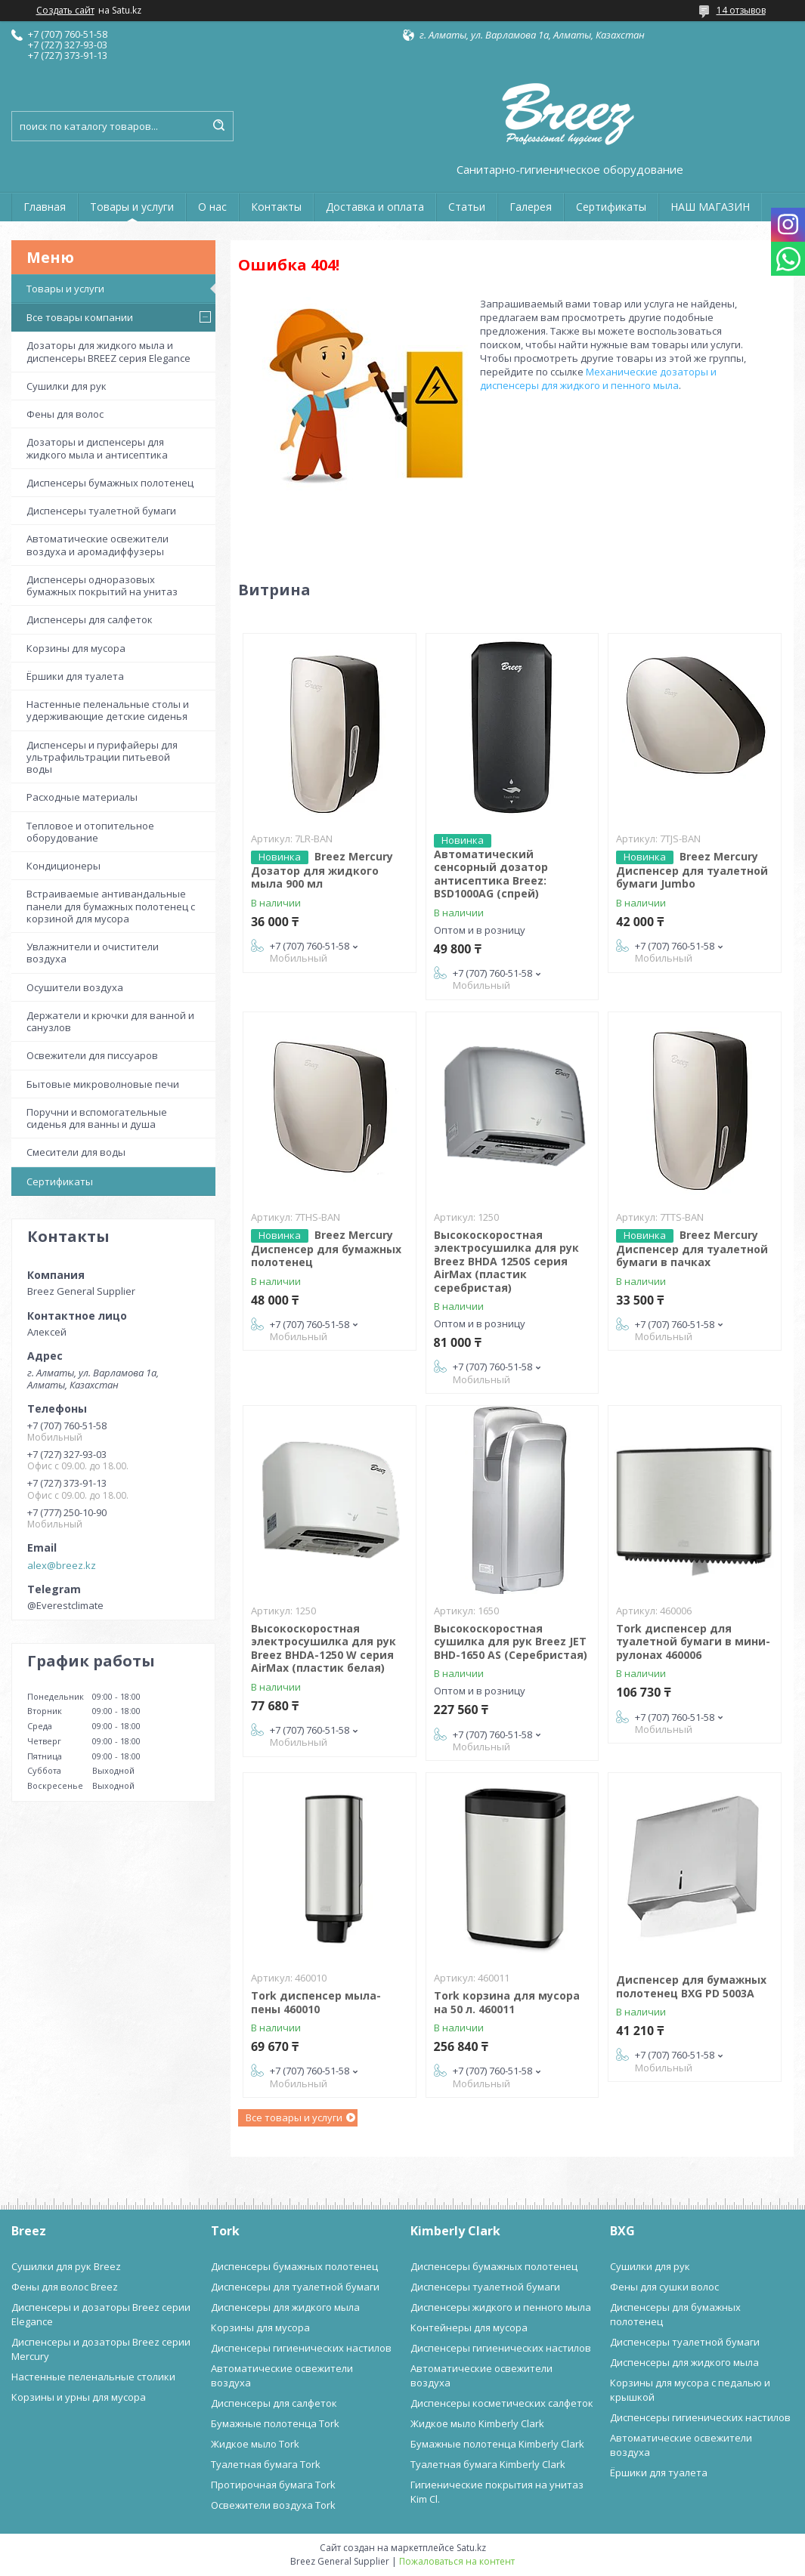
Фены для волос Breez (64, 2286)
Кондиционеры (63, 866)
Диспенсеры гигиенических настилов (301, 2348)
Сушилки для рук (66, 386)
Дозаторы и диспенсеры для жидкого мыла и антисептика (97, 448)
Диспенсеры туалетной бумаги (101, 510)
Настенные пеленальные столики (93, 2376)
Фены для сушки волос (664, 2286)
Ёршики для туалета (75, 676)
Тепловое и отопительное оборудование (90, 832)
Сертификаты (611, 206)
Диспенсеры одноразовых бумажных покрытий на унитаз (102, 585)
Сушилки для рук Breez (66, 2266)
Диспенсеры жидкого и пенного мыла (500, 2307)
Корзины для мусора (75, 648)
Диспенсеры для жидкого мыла (285, 2307)
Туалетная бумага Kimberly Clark (487, 2464)
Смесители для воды (75, 1152)
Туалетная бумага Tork (265, 2464)
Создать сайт (65, 10)
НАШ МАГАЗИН (710, 206)
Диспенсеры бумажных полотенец (110, 483)
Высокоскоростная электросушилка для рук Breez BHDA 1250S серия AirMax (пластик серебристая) (506, 1261)
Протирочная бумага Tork (273, 2484)
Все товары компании (79, 317)
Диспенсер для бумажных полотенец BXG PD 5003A (691, 1986)
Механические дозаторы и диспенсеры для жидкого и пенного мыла (598, 378)
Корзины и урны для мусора (78, 2397)
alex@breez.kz (61, 1565)
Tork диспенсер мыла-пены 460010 (316, 2002)
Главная (44, 206)
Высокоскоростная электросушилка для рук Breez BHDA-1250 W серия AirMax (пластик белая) (323, 1648)
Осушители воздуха (74, 987)
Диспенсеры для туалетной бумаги (295, 2286)
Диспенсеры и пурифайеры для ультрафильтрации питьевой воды (102, 757)
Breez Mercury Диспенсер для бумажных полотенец (326, 1249)
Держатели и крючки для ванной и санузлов (110, 1021)
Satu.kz (471, 2547)
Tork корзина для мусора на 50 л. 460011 (507, 2002)
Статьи (466, 206)
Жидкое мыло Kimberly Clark (477, 2423)
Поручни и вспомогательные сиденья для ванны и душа (96, 1118)
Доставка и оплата (375, 206)
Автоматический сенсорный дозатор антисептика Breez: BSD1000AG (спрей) (491, 874)
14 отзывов (741, 10)
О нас (212, 206)
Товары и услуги (132, 206)
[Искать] (218, 126)
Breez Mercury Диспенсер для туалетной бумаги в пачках (692, 1249)
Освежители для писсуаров (92, 1055)
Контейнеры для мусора (469, 2327)
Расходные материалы (82, 797)
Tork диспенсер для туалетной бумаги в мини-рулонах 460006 (693, 1641)
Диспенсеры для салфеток (89, 619)
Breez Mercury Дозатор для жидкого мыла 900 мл (322, 870)
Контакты (276, 206)
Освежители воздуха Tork (273, 2505)
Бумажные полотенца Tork (275, 2423)
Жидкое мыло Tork (255, 2444)
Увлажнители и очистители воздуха (92, 952)
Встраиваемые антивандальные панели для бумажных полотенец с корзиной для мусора (110, 906)
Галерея (530, 206)
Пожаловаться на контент (457, 2561)
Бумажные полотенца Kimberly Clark (497, 2444)
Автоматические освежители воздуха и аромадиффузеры (97, 545)
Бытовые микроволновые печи (102, 1084)
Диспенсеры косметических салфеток (501, 2403)
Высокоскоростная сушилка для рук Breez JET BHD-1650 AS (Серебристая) (510, 1641)
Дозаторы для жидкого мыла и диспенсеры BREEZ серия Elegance (108, 351)
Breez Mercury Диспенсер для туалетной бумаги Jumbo (692, 870)
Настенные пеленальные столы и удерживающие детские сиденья (107, 710)
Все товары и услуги (294, 2117)
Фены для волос (65, 414)
